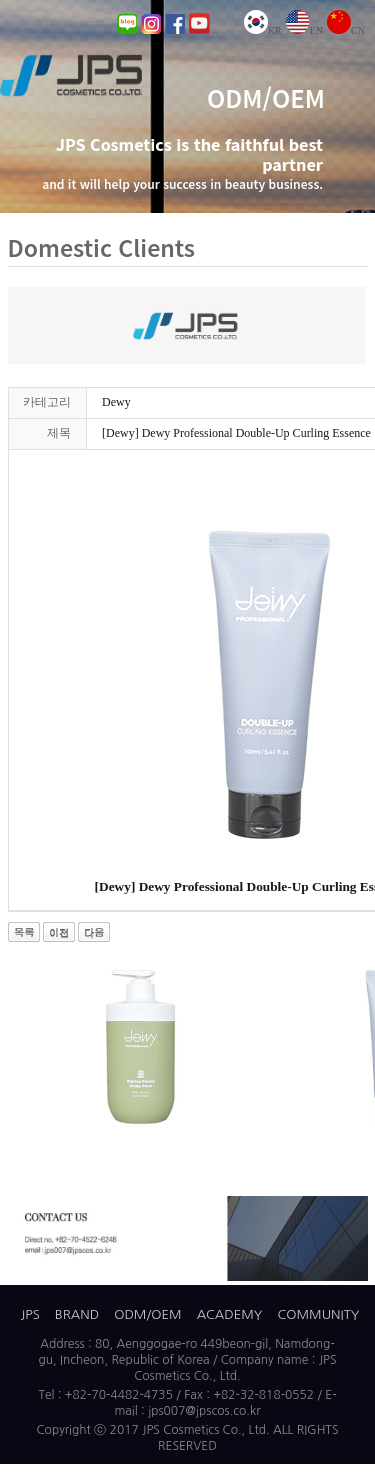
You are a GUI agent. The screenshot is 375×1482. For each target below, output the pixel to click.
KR (263, 30)
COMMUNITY (319, 1314)
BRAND (77, 1314)
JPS (30, 1314)
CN (346, 30)
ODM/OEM (147, 1314)
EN (304, 30)
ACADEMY (230, 1314)
